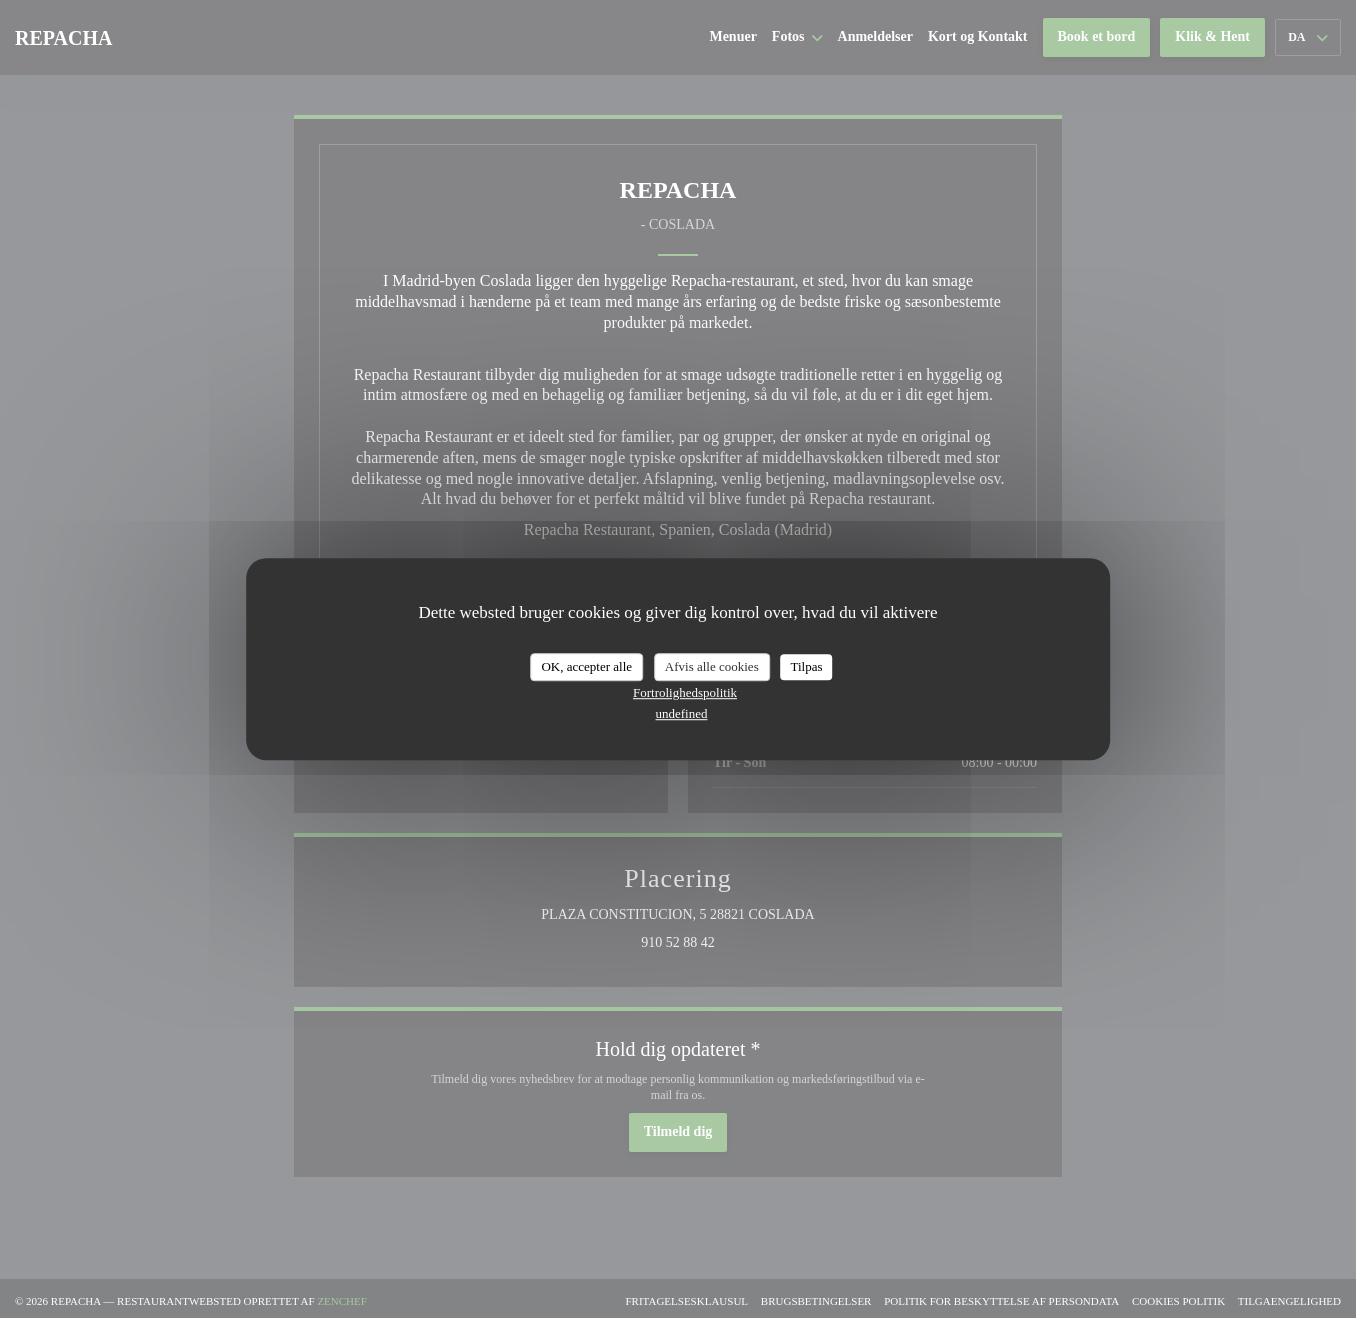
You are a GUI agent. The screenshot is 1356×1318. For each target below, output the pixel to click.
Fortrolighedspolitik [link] (685, 692)
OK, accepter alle (586, 666)
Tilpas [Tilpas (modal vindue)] (806, 666)
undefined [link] (682, 713)
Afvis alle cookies (712, 666)
